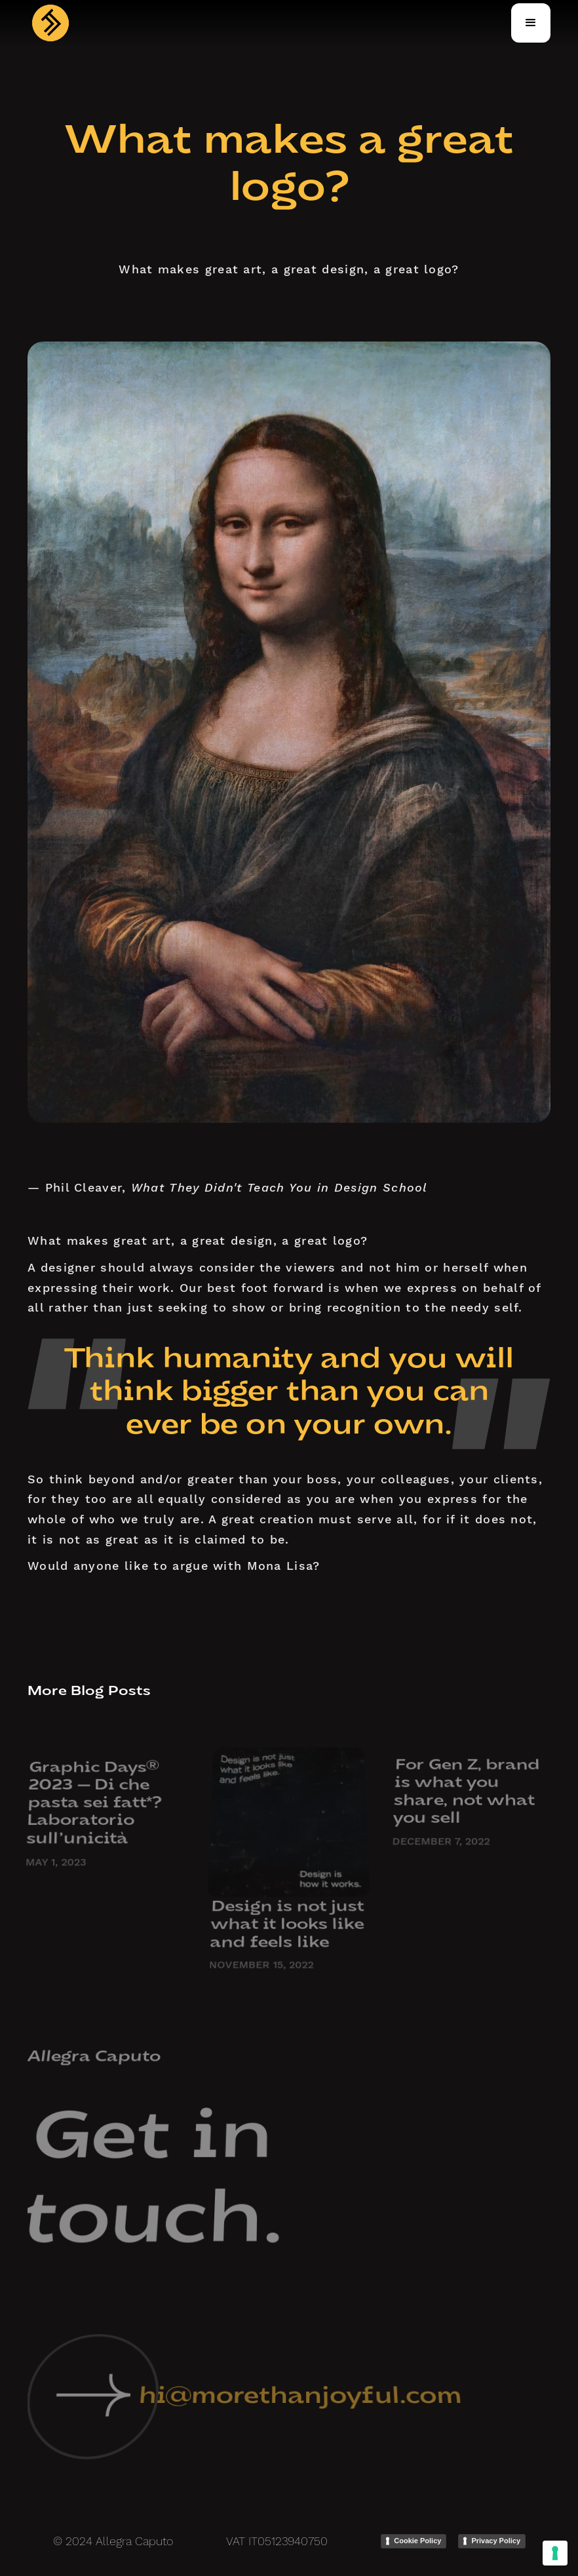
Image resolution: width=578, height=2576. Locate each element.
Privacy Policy (495, 2541)
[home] (50, 23)
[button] (530, 23)
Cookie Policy (417, 2541)
